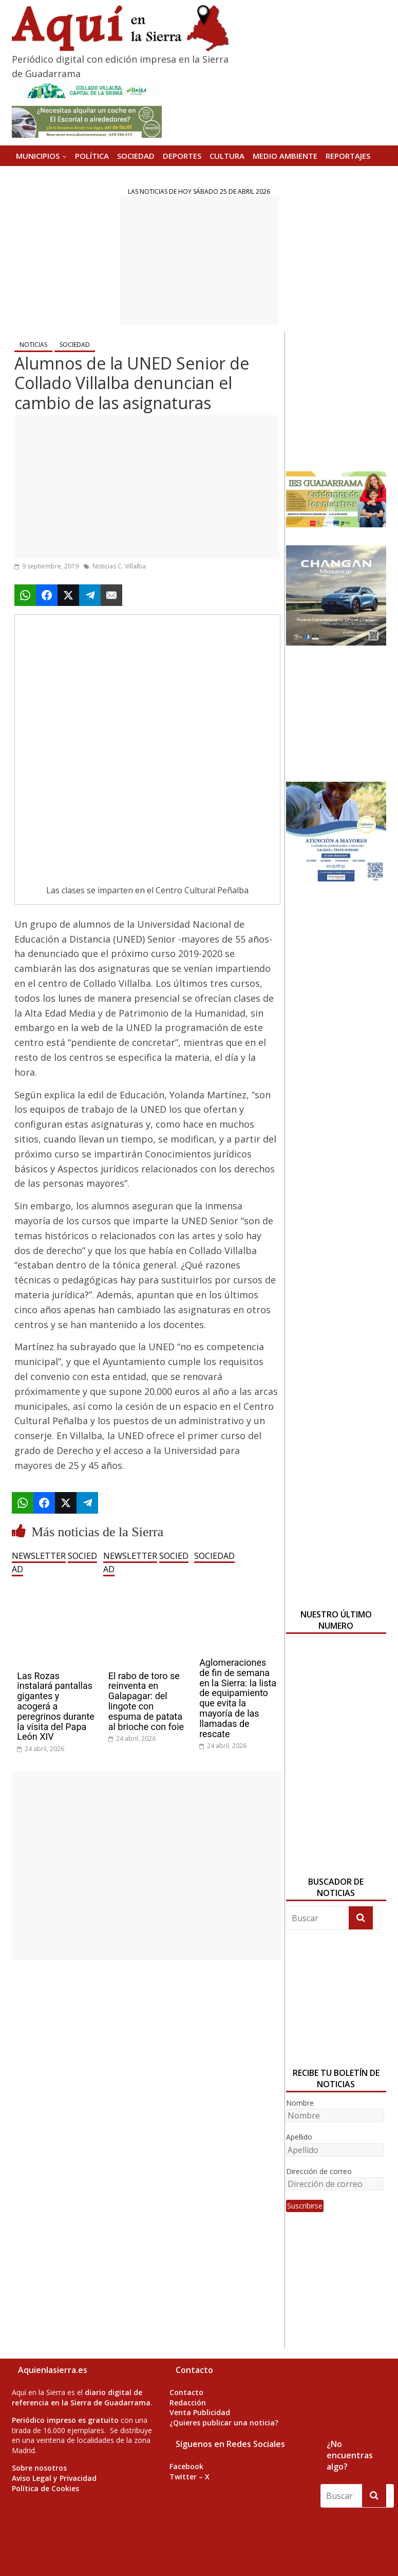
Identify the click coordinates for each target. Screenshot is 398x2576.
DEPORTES (182, 156)
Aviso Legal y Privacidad (54, 2478)
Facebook (186, 2466)
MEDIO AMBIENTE (285, 156)
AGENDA (31, 176)
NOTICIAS (33, 344)
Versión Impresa (87, 176)
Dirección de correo (319, 2171)
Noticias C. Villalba (119, 566)
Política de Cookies (45, 2488)
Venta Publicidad (199, 2412)
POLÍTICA (92, 156)
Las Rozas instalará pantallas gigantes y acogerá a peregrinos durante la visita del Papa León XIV (55, 1706)
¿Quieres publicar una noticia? (223, 2422)
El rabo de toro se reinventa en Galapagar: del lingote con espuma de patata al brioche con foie (146, 1701)
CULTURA (227, 156)
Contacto (186, 2392)
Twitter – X (189, 2476)
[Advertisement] (199, 260)
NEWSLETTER (39, 1555)
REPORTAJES (348, 156)
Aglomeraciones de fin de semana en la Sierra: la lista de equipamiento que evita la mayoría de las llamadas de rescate (237, 1698)
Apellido (299, 2137)
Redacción (187, 2402)
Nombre (300, 2103)
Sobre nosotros (39, 2468)
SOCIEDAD (136, 156)
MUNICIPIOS (38, 156)
